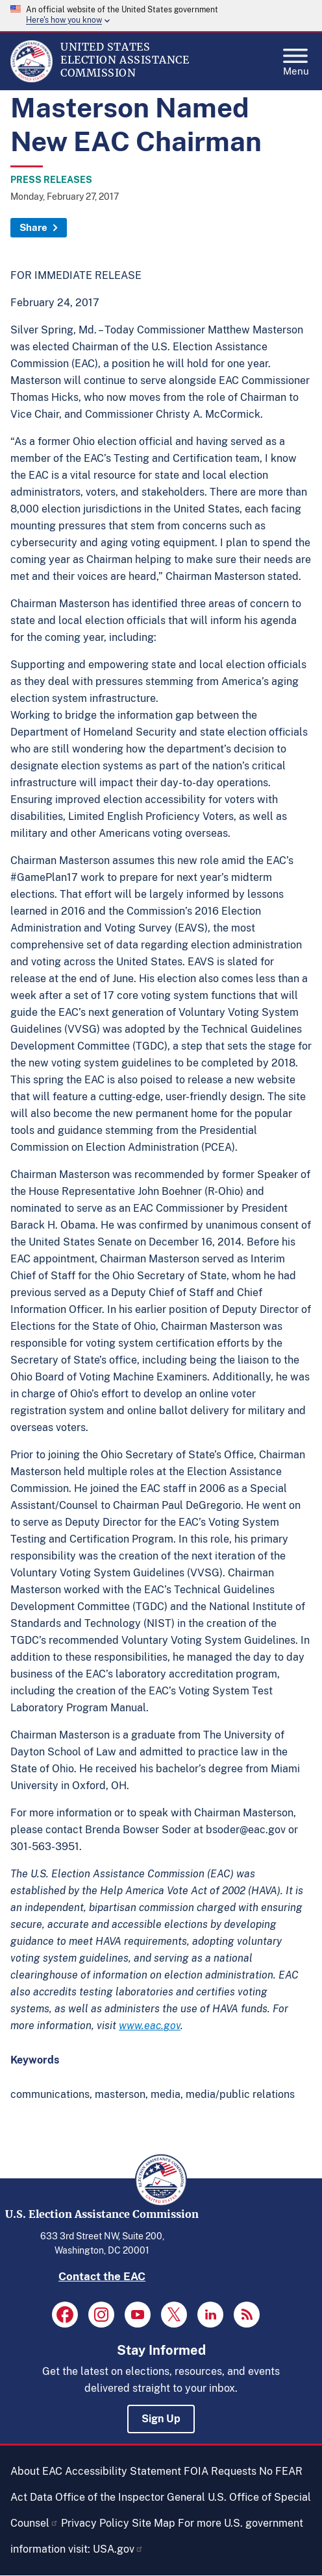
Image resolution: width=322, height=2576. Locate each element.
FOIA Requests (220, 2471)
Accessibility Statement (123, 2471)
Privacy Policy (95, 2523)
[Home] (31, 79)
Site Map (153, 2523)
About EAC (36, 2471)
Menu (296, 58)
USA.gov (118, 2549)
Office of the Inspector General (130, 2497)
